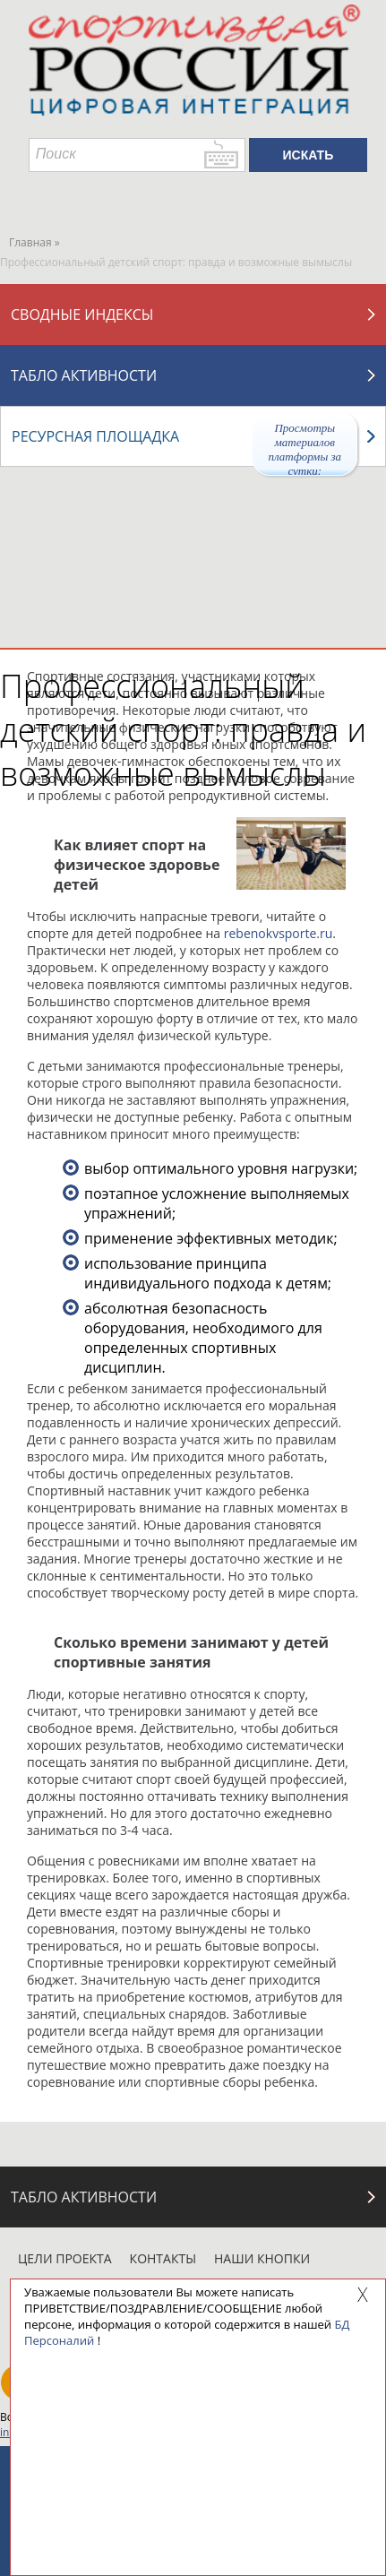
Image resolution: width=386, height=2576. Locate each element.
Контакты (163, 2258)
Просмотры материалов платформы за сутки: (304, 448)
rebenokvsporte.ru (278, 933)
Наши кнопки (262, 2258)
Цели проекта (65, 2258)
